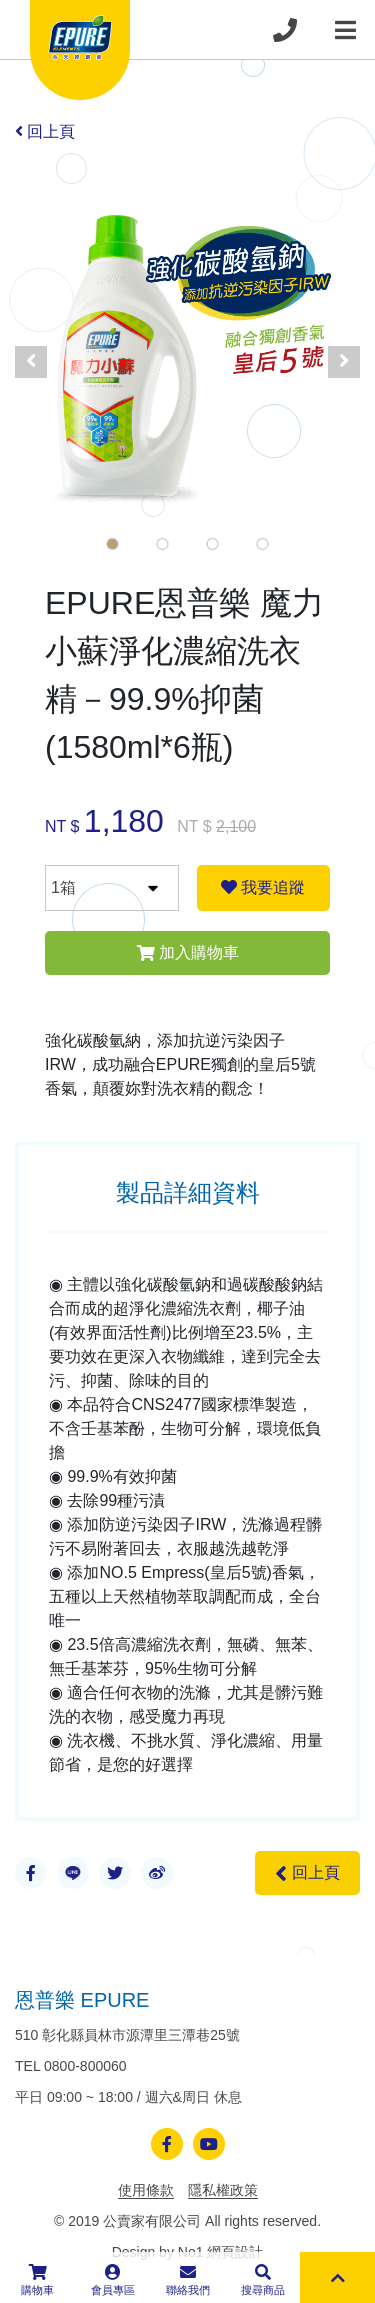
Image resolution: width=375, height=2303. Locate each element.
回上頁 (45, 131)
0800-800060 (85, 2066)
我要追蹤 (263, 887)
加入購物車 (188, 952)
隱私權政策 (223, 2190)
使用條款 (146, 2190)
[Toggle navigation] (345, 30)
